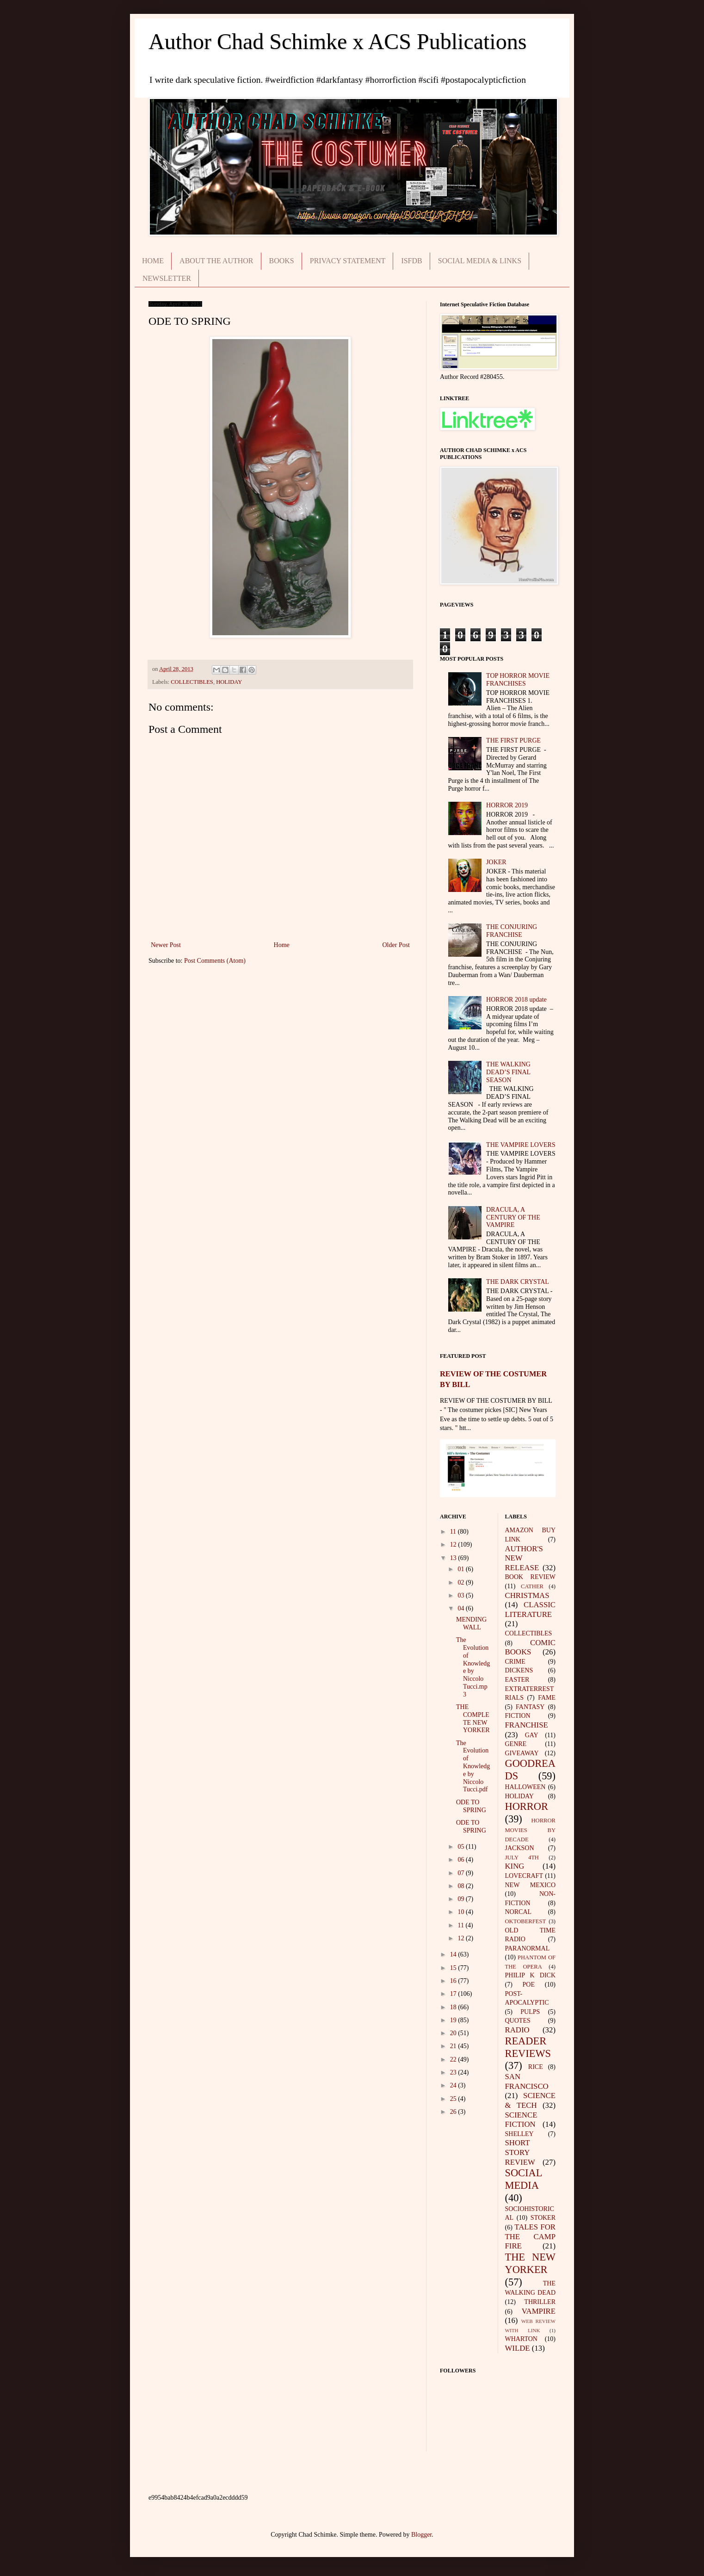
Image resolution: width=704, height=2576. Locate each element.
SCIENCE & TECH (530, 2100)
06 (461, 1859)
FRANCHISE (526, 1725)
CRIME (515, 1661)
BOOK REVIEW (530, 1576)
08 (461, 1885)
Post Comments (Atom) (215, 960)
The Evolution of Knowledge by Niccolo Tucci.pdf (473, 1766)
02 (461, 1582)
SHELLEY (519, 2133)
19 (454, 2020)
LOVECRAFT (524, 1875)
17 (454, 1993)
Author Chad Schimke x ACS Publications (337, 41)
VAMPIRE (539, 2311)
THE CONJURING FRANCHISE (511, 930)
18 (454, 2007)
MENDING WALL (471, 1623)
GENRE (516, 1743)
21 (454, 2046)
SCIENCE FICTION (521, 2120)
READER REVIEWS (528, 2047)
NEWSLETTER (166, 278)
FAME (547, 1697)
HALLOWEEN (525, 1786)
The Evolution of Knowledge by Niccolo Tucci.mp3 (473, 1667)
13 (454, 1557)
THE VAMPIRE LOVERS (521, 1144)
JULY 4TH (522, 1857)
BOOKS (281, 261)
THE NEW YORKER (530, 2263)
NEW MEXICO (530, 1885)
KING (515, 1866)
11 (454, 1531)
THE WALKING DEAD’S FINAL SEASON (508, 1072)
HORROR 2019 (507, 805)
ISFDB (411, 261)
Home (282, 944)
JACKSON (519, 1848)
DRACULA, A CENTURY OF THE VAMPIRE (513, 1217)
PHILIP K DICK (530, 1975)
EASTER (517, 1679)
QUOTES (518, 2020)
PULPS (530, 2011)
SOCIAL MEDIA (524, 2179)
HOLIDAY (229, 682)
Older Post (396, 944)
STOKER (543, 2217)
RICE (535, 2066)
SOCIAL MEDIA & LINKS (479, 261)
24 (454, 2085)
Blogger (421, 2534)
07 (461, 1873)
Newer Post (166, 944)
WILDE (517, 2348)
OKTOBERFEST (525, 1921)
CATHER (532, 1586)
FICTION (518, 1715)
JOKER (496, 862)
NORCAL (518, 1911)
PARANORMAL (527, 1948)
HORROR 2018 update (516, 999)
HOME (153, 261)
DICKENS (519, 1670)
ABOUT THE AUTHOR (216, 261)
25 (454, 2098)
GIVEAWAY (522, 1753)
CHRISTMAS (527, 1595)
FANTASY (530, 1706)
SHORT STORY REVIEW (520, 2152)
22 (454, 2059)
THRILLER (540, 2301)
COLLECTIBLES (192, 682)
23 (454, 2072)
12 (454, 1544)
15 (454, 1967)
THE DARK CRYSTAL (517, 1281)
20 (454, 2033)
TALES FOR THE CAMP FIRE (530, 2236)
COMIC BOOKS (530, 1647)
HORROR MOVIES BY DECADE (530, 1829)
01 (461, 1569)
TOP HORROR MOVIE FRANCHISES (518, 679)
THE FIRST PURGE (513, 740)
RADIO (517, 2029)
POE (529, 1984)
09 (461, 1898)
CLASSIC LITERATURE (530, 1609)
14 (454, 1954)
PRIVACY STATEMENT (348, 261)
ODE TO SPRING (471, 1806)
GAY (531, 1735)
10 (461, 1911)
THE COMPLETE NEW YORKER (473, 1718)
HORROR (526, 1806)
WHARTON (521, 2338)
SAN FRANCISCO (527, 2081)
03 (461, 1595)
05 (461, 1846)
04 (461, 1608)
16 (454, 1980)
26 (454, 2111)
